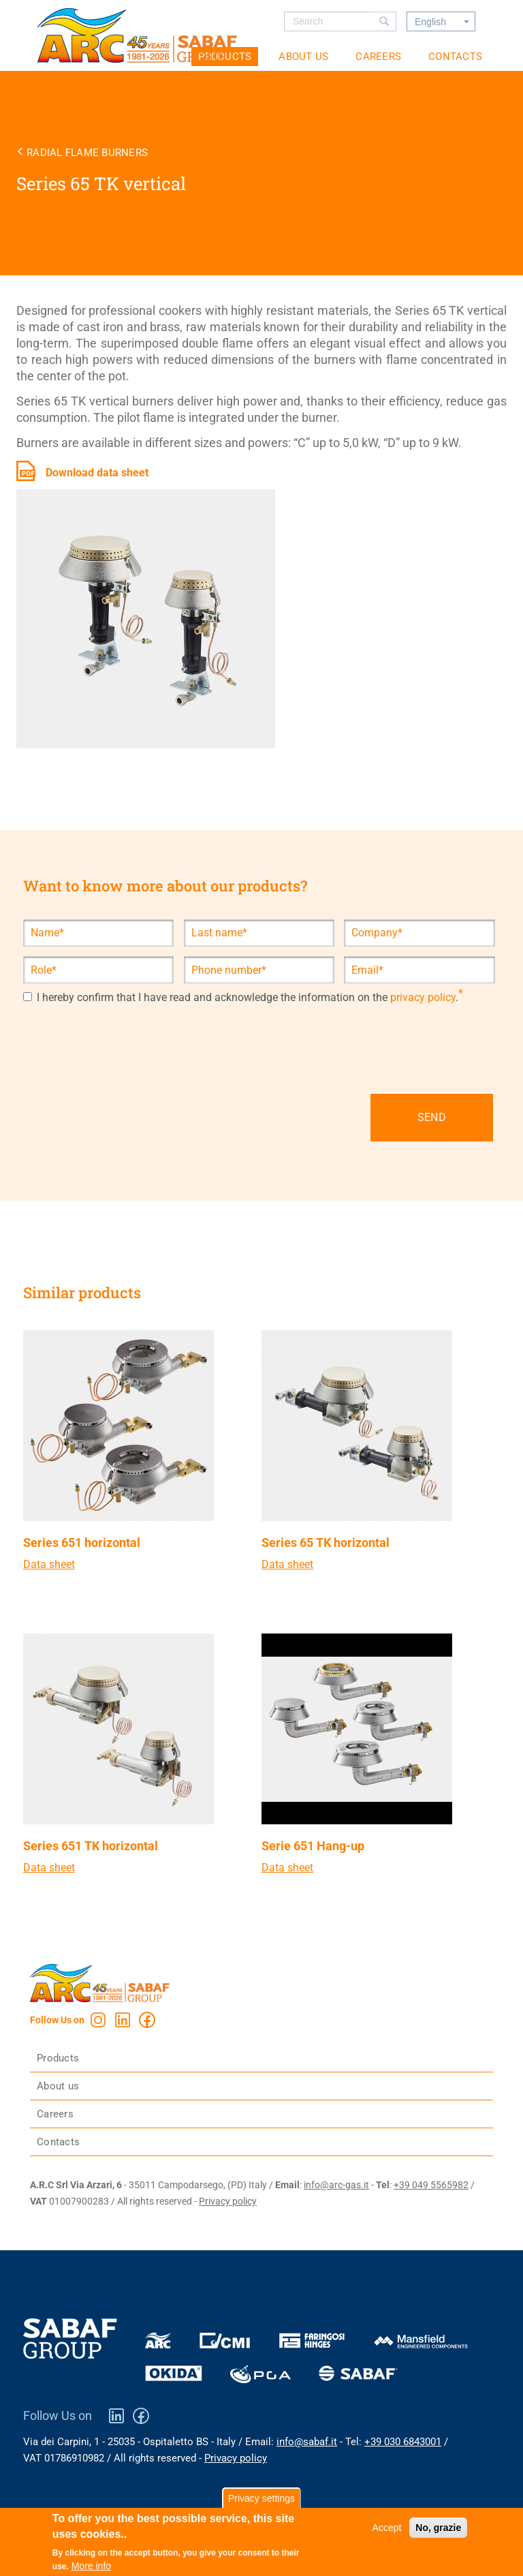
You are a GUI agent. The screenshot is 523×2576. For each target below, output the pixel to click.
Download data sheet (97, 472)
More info (91, 2565)
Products (58, 2058)
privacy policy (423, 998)
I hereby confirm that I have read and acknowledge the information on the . (240, 998)
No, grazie (438, 2527)
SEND (431, 1117)
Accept (387, 2527)
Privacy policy (228, 2201)
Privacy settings (261, 2498)
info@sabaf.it (306, 2442)
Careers (378, 56)
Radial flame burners (87, 153)
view (137, 1468)
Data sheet (49, 1564)
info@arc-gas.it (336, 2184)
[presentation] (126, 1036)
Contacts (455, 56)
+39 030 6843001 (402, 2442)
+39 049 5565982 (431, 2184)
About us (303, 56)
